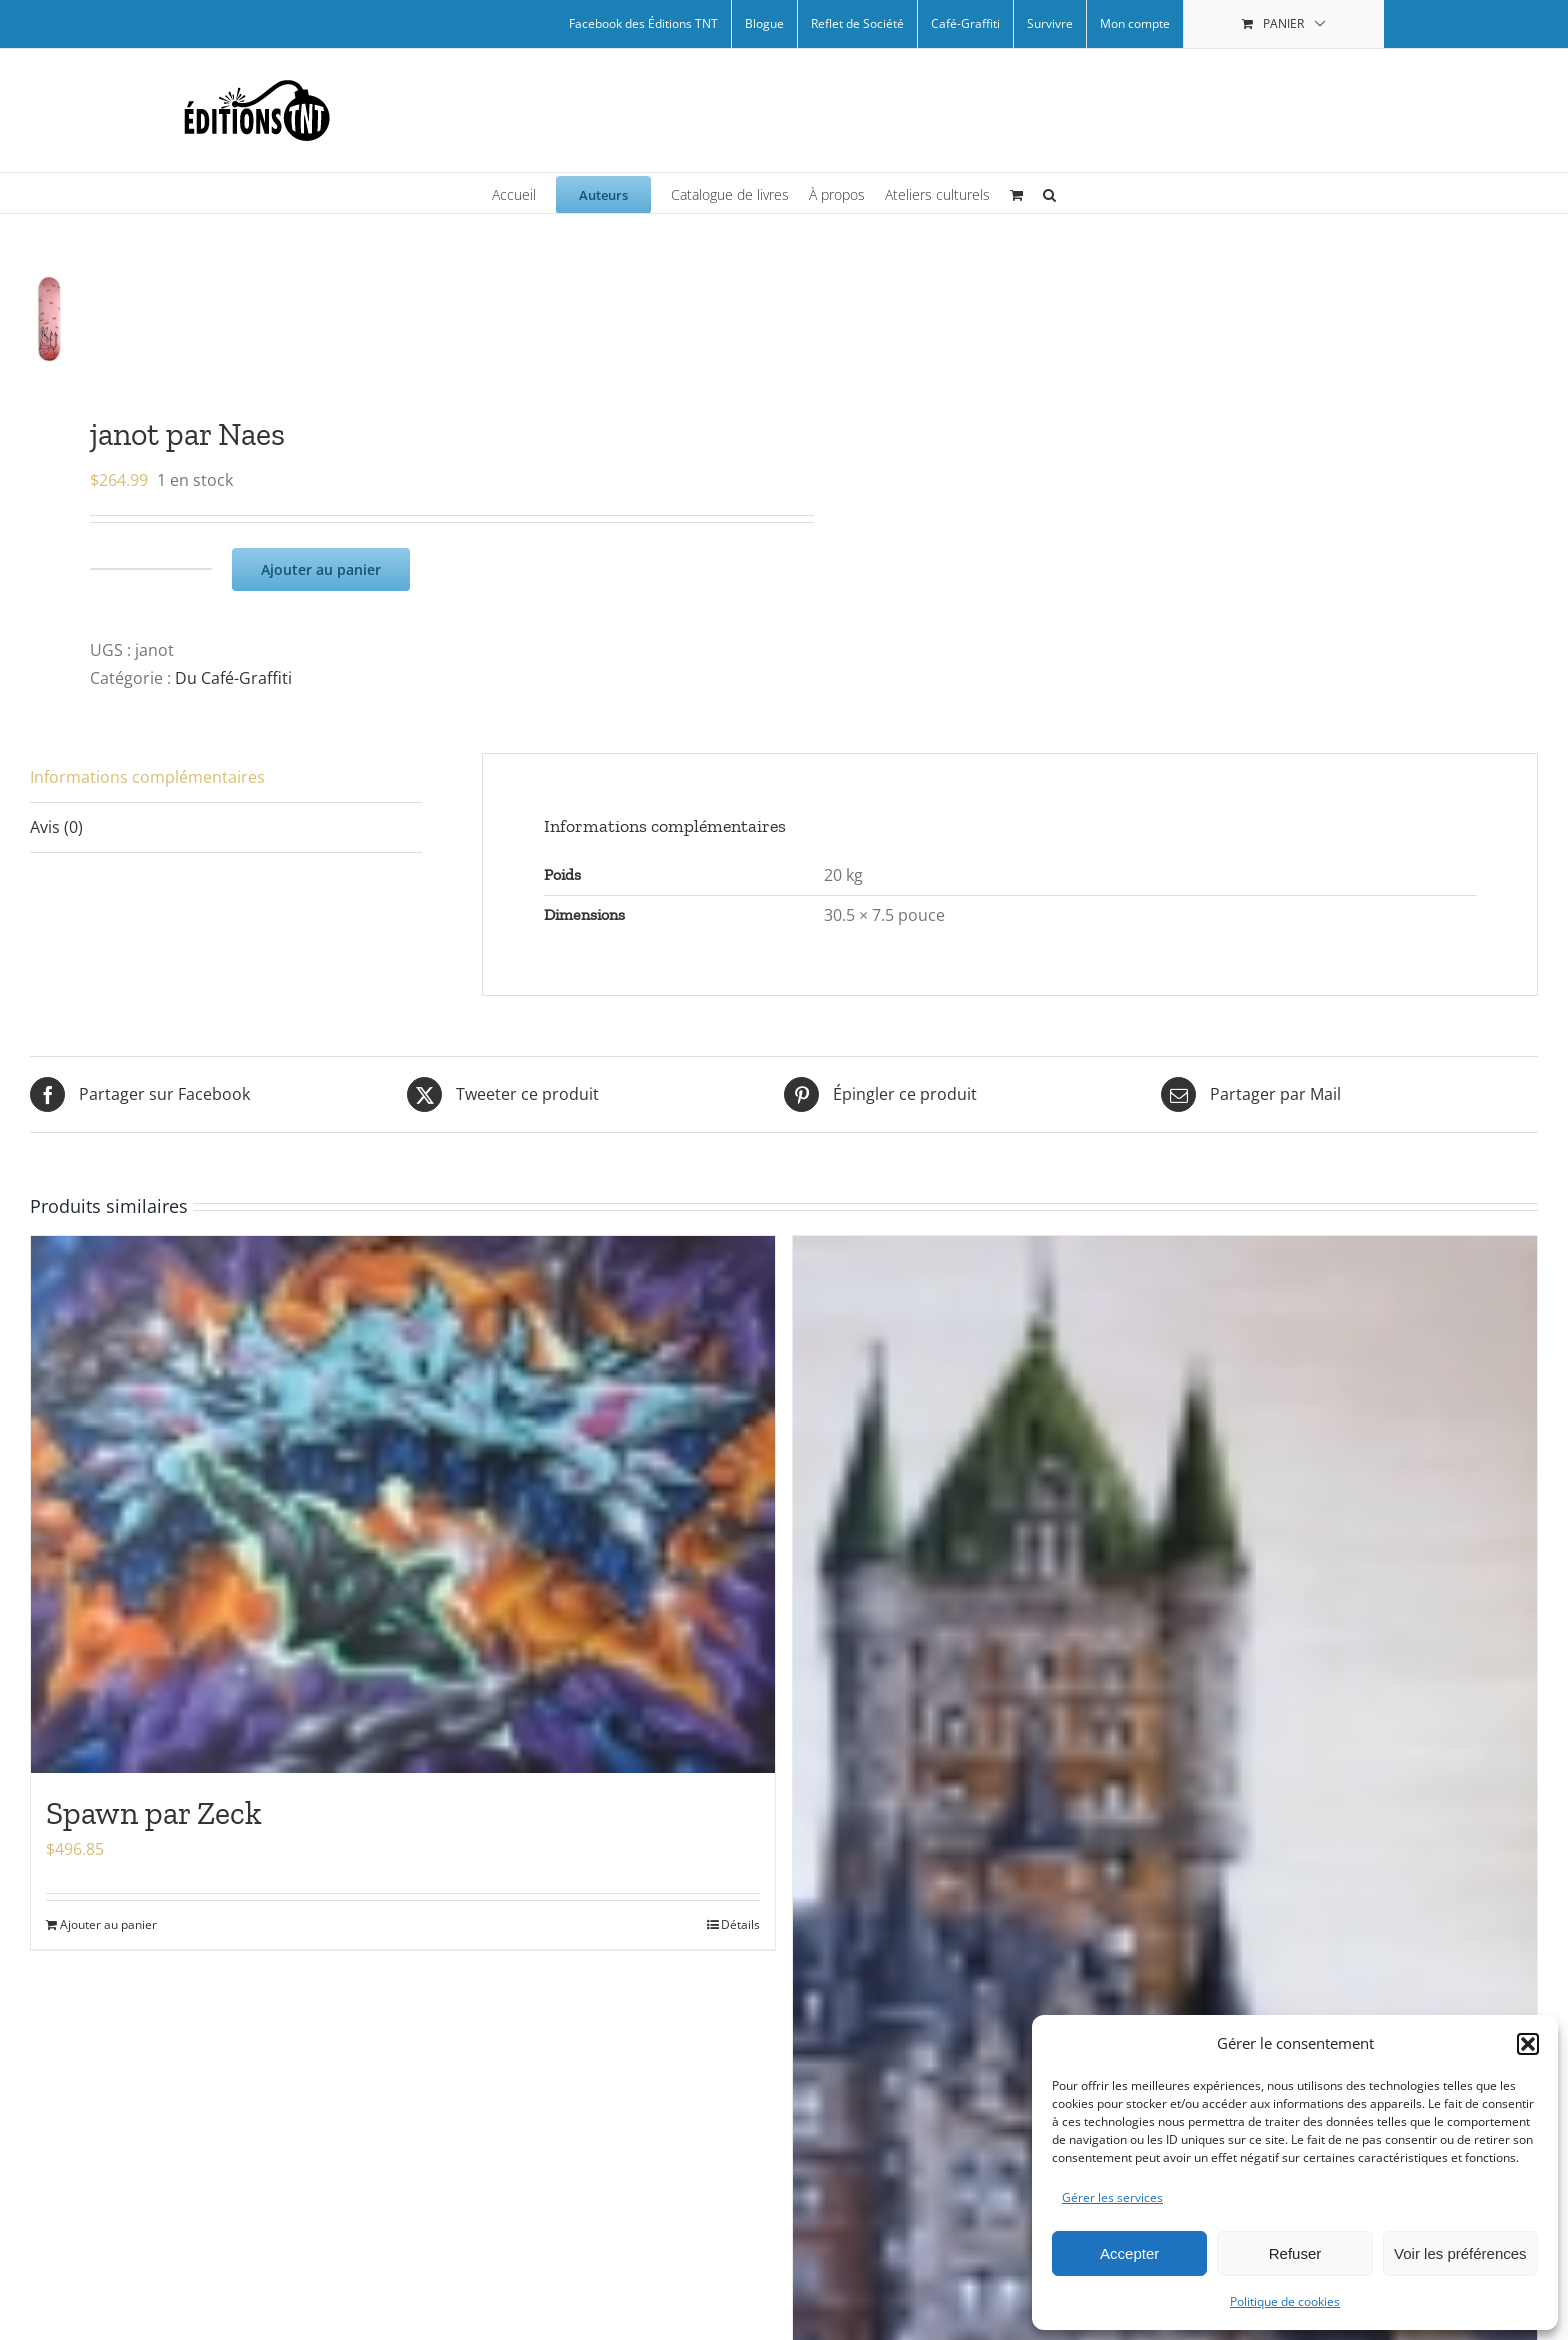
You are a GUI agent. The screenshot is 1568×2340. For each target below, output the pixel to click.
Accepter (1129, 2253)
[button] (1528, 2044)
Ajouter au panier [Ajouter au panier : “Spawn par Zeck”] (108, 1923)
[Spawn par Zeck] (403, 1504)
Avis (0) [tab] (56, 827)
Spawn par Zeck (154, 1813)
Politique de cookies (1285, 2301)
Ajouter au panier (321, 568)
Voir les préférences (1460, 2253)
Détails (740, 1923)
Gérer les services (1112, 2197)
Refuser (1295, 2253)
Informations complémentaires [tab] (147, 777)
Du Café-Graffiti (233, 678)
